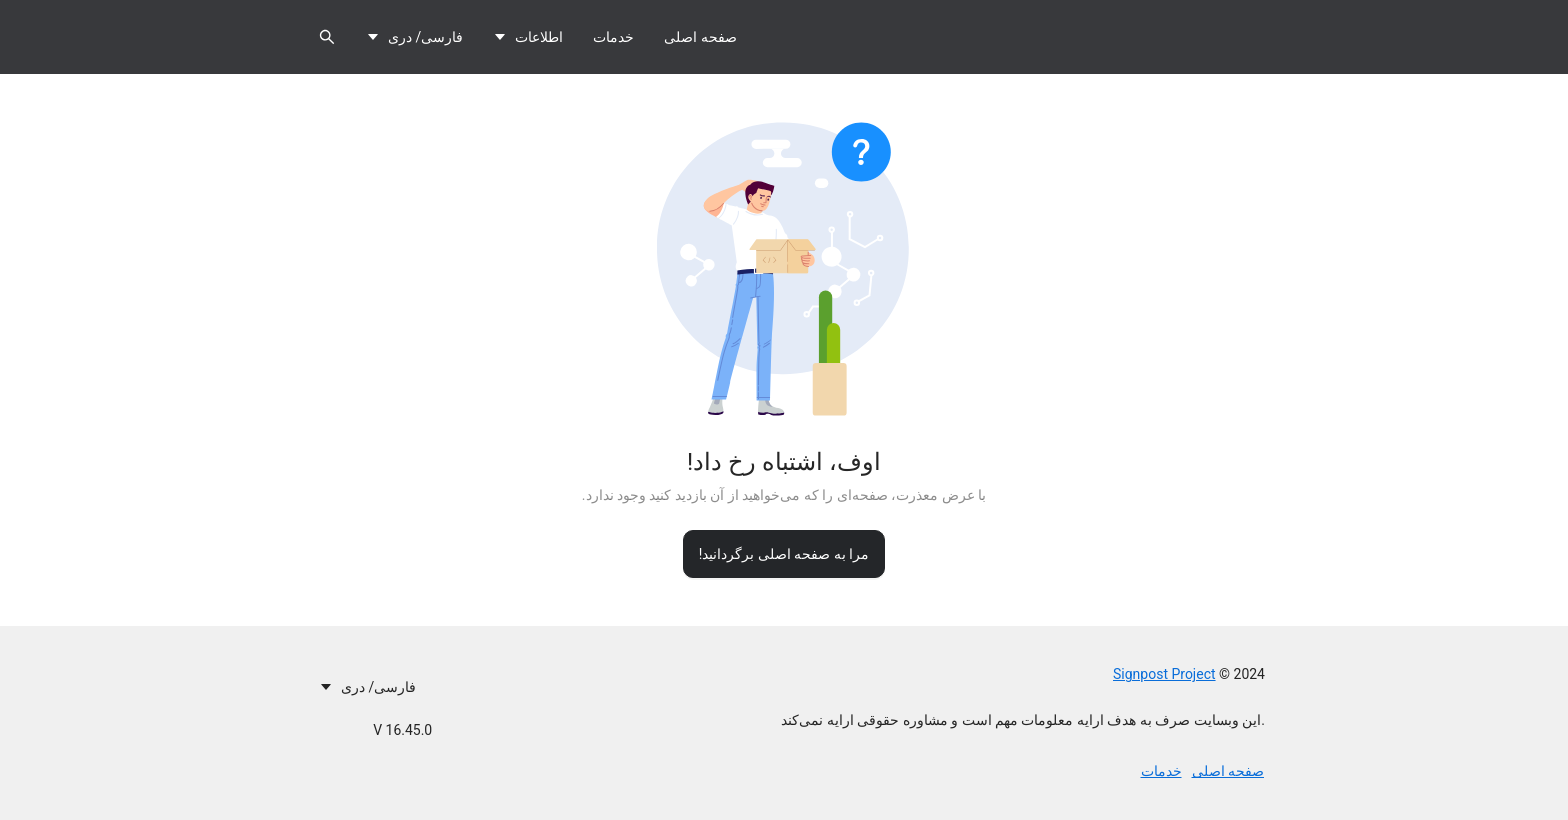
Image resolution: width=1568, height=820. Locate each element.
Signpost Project (1164, 674)
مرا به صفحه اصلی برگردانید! (784, 554)
